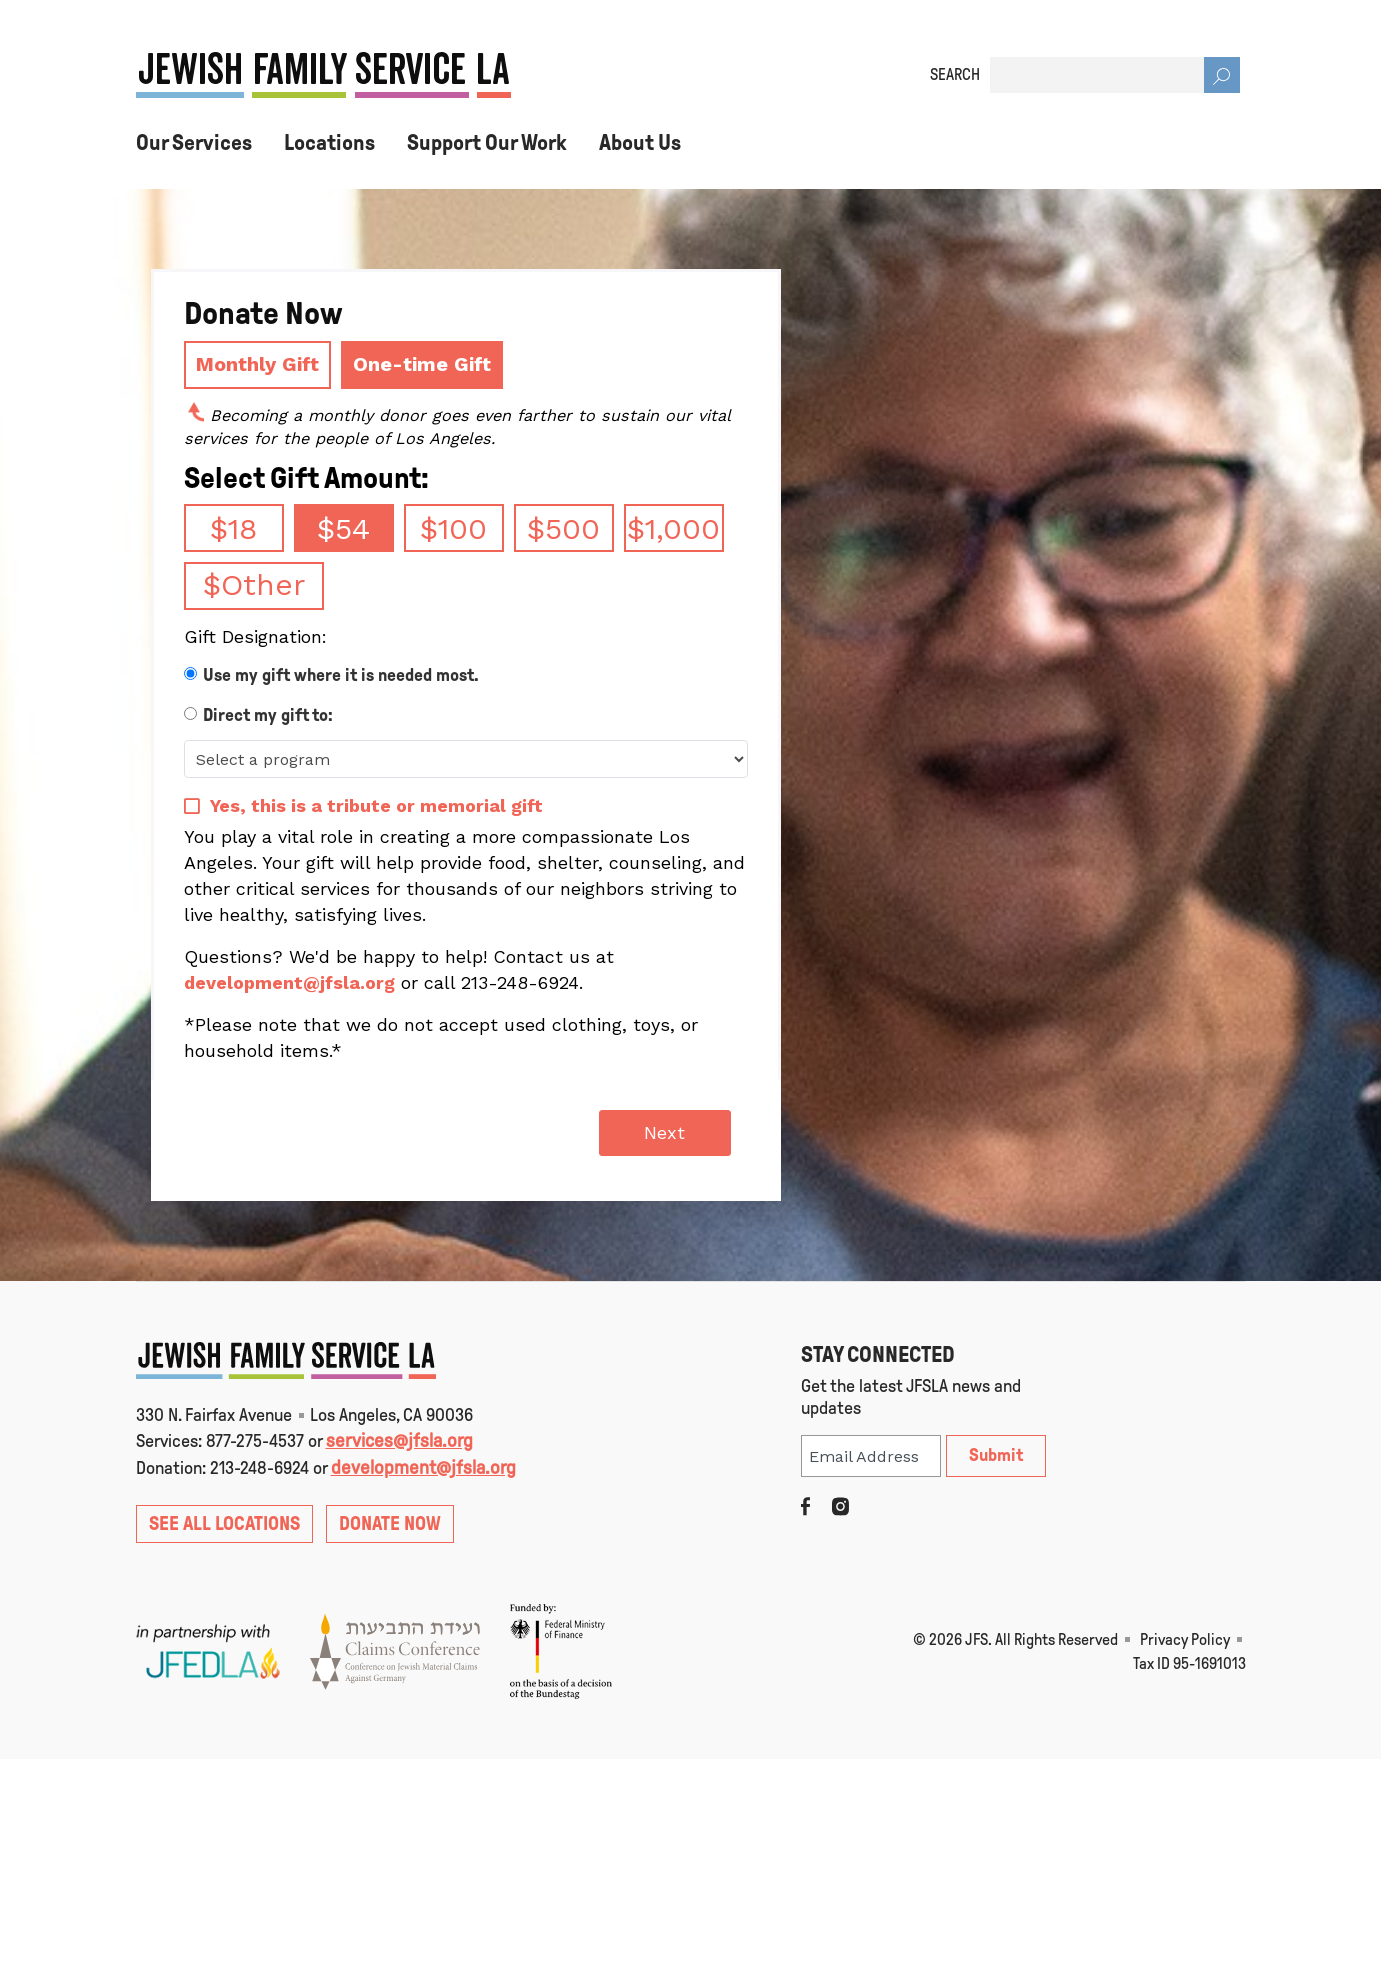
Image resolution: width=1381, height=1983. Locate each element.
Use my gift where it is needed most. (341, 675)
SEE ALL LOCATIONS (224, 1523)
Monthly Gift (257, 364)
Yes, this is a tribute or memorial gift (376, 805)
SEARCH (955, 74)
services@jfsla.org (399, 1440)
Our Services (194, 143)
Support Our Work (487, 143)
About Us (640, 143)
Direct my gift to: (268, 715)
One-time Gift (422, 364)
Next (664, 1132)
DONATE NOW (390, 1523)
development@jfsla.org (289, 982)
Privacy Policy (1185, 1639)
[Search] (1222, 75)
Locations (329, 143)
